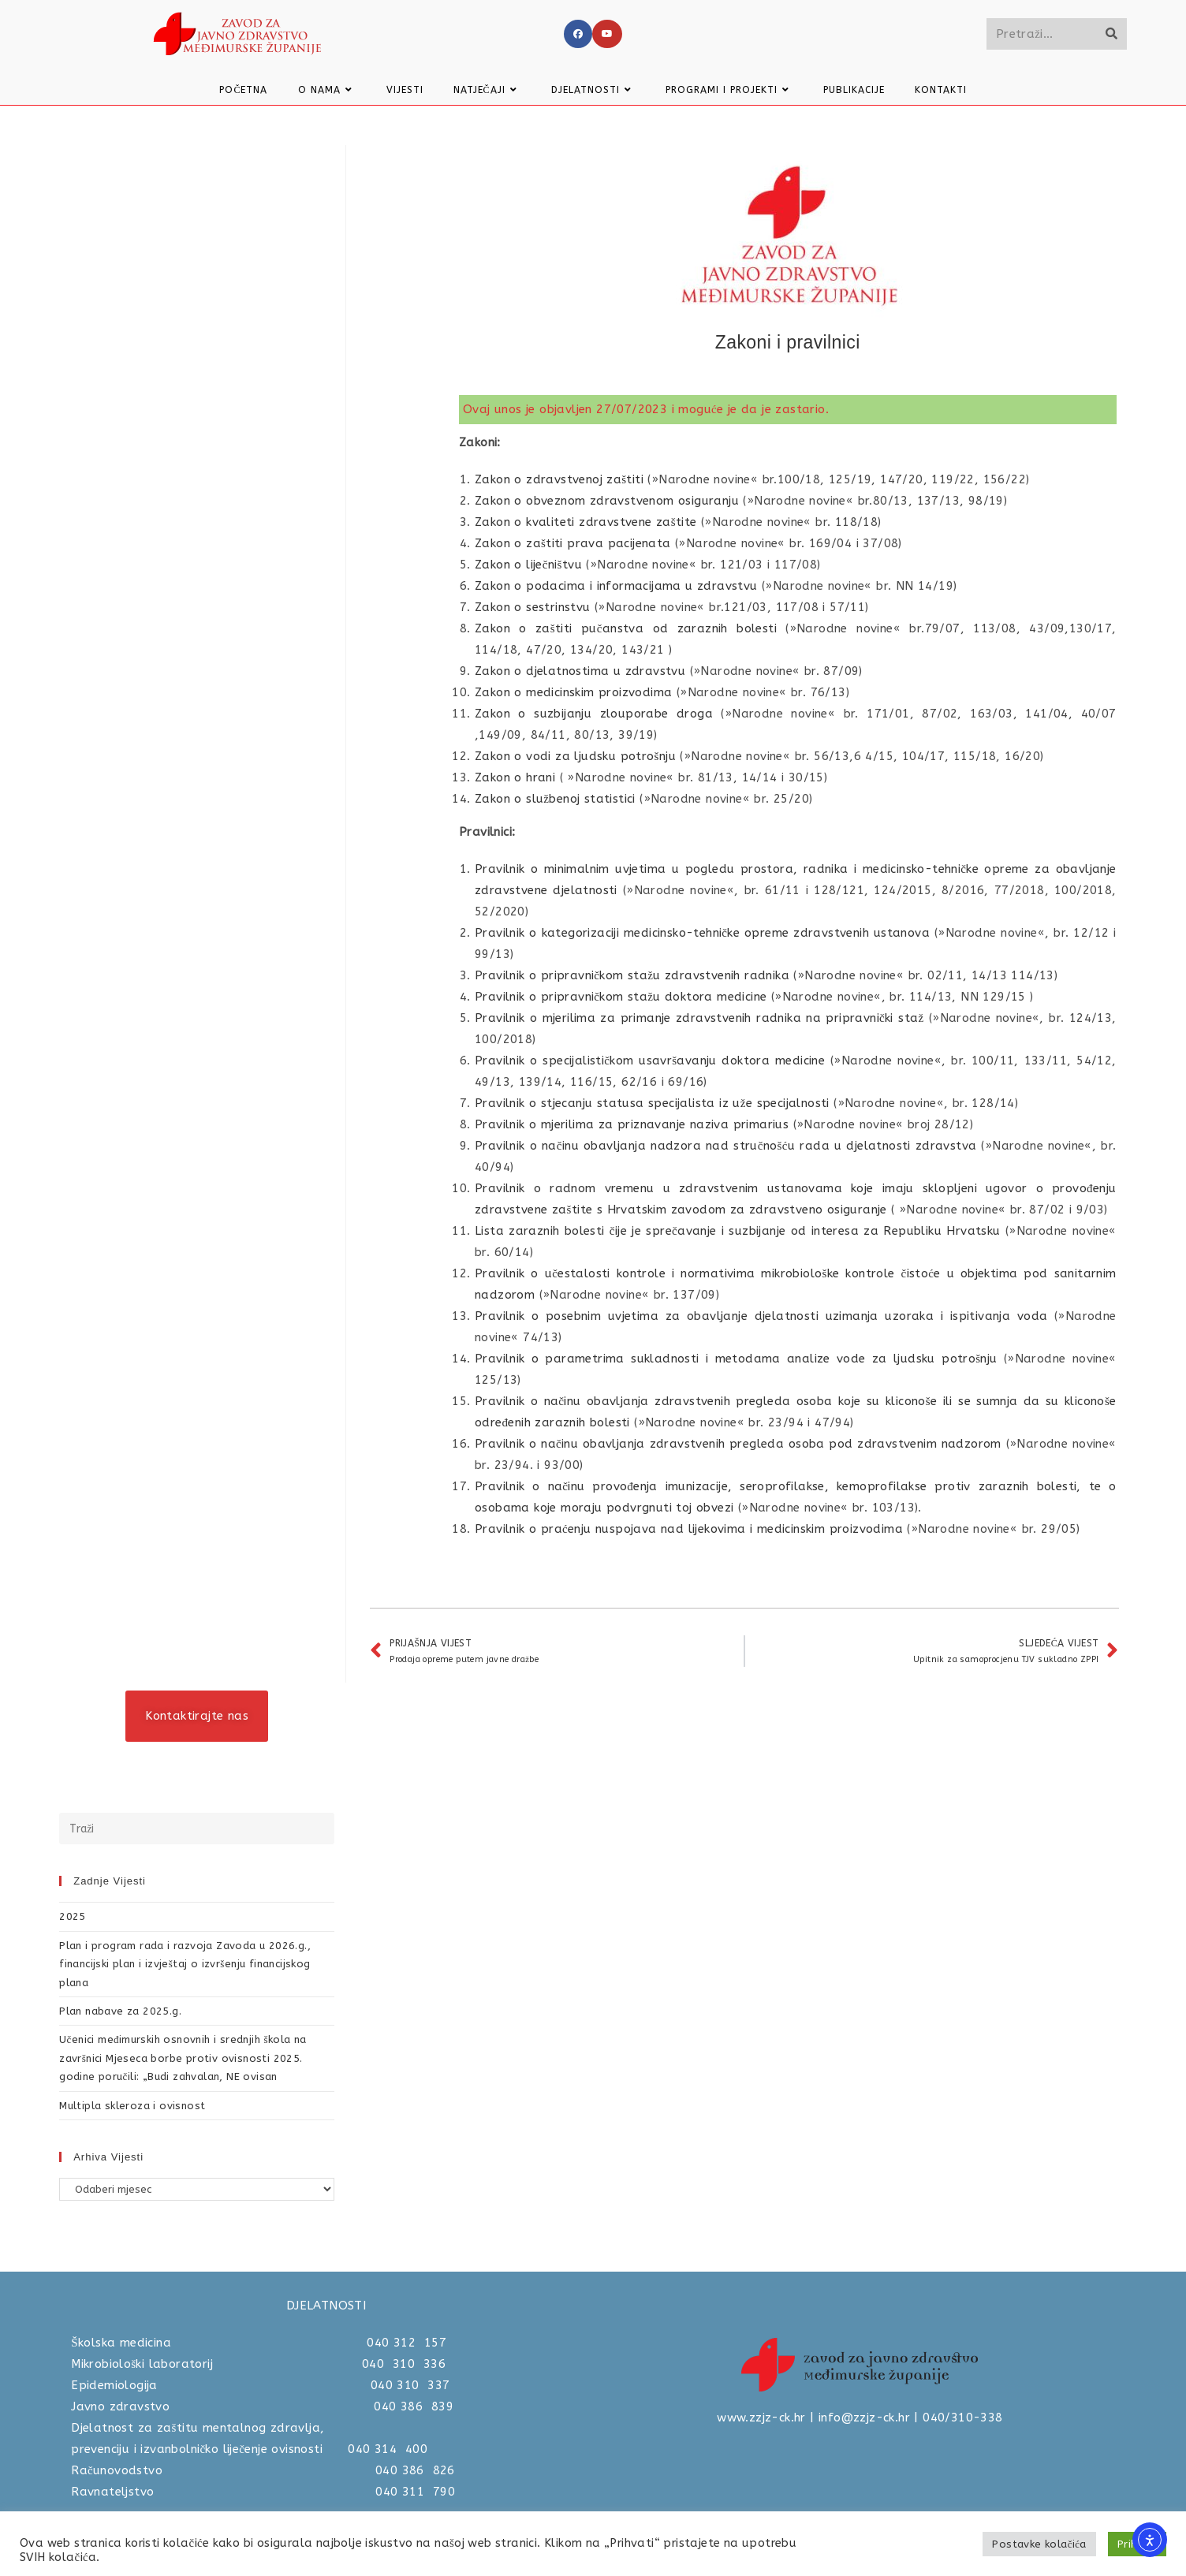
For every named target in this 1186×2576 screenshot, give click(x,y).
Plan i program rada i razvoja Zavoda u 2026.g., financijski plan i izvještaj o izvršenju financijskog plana (185, 1964)
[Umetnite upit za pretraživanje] (196, 1828)
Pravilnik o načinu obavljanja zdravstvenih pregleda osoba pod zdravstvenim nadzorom (738, 1444)
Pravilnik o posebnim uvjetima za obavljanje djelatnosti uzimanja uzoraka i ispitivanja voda (761, 1316)
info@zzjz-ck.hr (864, 2417)
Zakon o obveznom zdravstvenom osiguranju (607, 501)
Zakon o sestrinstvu (533, 607)
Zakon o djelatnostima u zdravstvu (580, 671)
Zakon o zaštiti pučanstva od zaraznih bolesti (626, 628)
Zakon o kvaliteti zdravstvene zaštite (586, 522)
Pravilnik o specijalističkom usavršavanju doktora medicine (650, 1060)
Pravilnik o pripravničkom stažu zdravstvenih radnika (632, 975)
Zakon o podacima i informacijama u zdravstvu (616, 586)
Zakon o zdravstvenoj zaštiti (559, 479)
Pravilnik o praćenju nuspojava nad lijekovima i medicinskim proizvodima (689, 1529)
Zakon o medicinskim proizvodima (573, 692)
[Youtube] (607, 34)
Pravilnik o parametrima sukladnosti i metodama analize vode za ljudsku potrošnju (736, 1358)
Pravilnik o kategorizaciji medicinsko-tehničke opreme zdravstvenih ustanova (702, 933)
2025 (72, 1916)
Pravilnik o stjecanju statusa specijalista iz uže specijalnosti (654, 1103)
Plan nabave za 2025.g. (120, 2011)
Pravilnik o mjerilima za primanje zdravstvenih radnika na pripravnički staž (699, 1018)
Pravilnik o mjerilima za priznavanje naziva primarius (632, 1124)
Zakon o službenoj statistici (555, 799)
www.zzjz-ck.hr (761, 2417)
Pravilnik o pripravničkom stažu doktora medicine (621, 997)
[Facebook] (578, 34)
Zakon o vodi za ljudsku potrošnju (575, 756)
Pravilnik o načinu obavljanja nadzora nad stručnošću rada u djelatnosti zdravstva (726, 1146)
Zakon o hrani (515, 777)
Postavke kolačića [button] (1039, 2544)
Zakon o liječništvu (528, 564)
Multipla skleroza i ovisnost (132, 2106)
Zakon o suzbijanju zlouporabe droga (594, 713)
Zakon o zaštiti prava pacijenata (575, 543)
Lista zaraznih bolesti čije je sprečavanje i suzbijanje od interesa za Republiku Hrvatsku (738, 1231)
